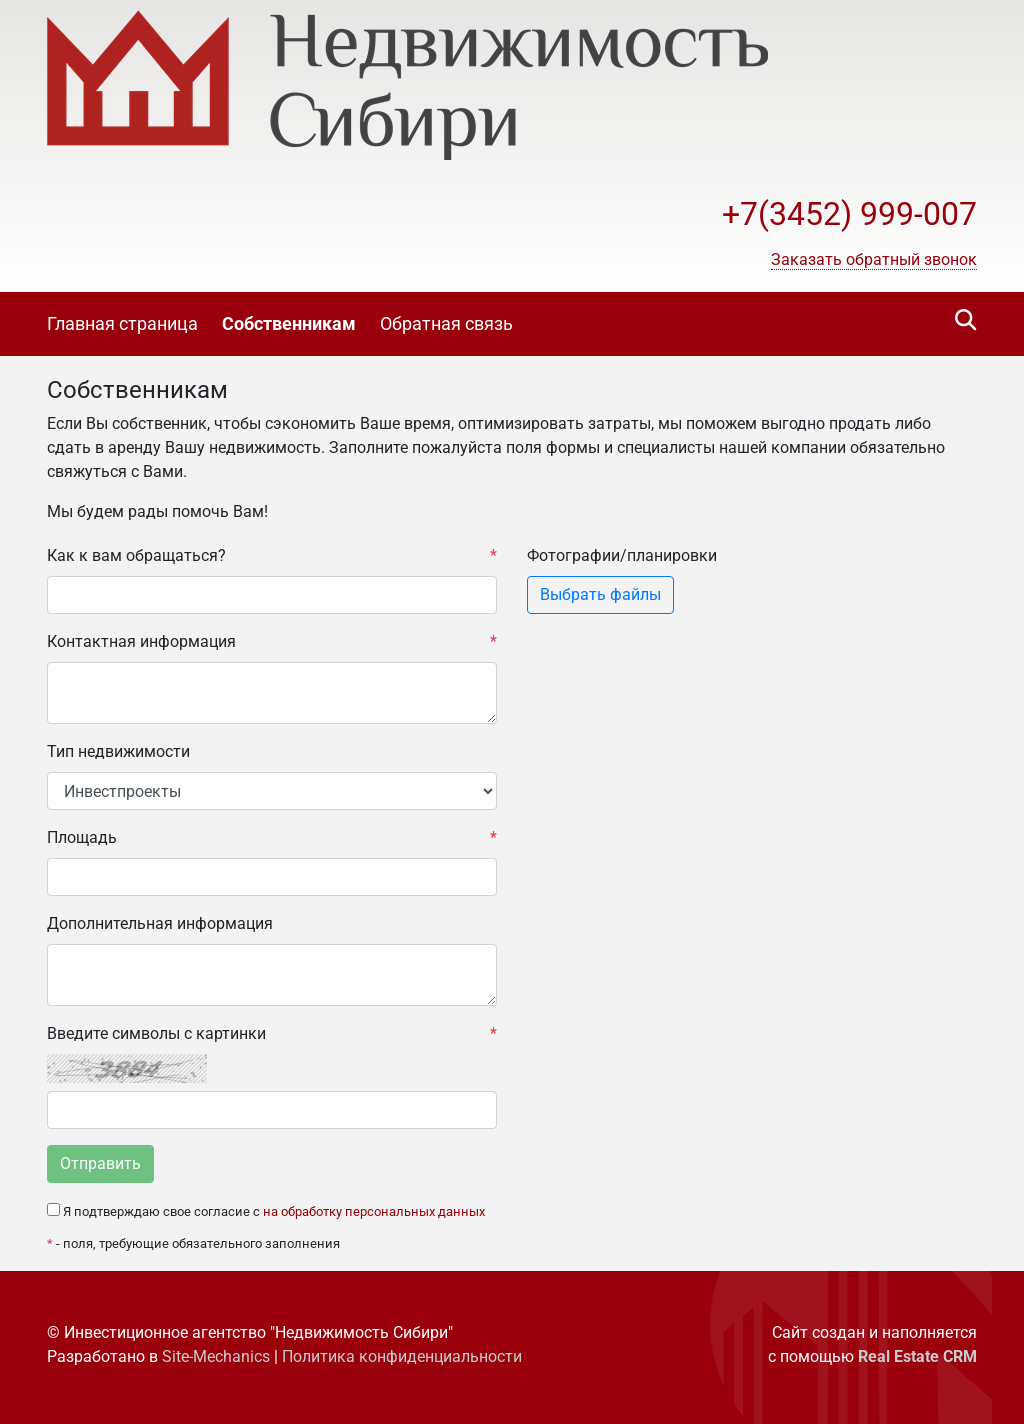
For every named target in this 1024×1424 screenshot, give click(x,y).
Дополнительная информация (160, 923)
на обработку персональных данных (374, 1211)
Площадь (272, 838)
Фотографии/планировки (622, 555)
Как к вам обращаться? (272, 556)
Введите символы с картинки (272, 1034)
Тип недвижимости (118, 751)
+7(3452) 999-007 (849, 214)
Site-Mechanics (216, 1356)
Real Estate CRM (917, 1356)
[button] (874, 260)
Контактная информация (272, 642)
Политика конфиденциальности (402, 1356)
